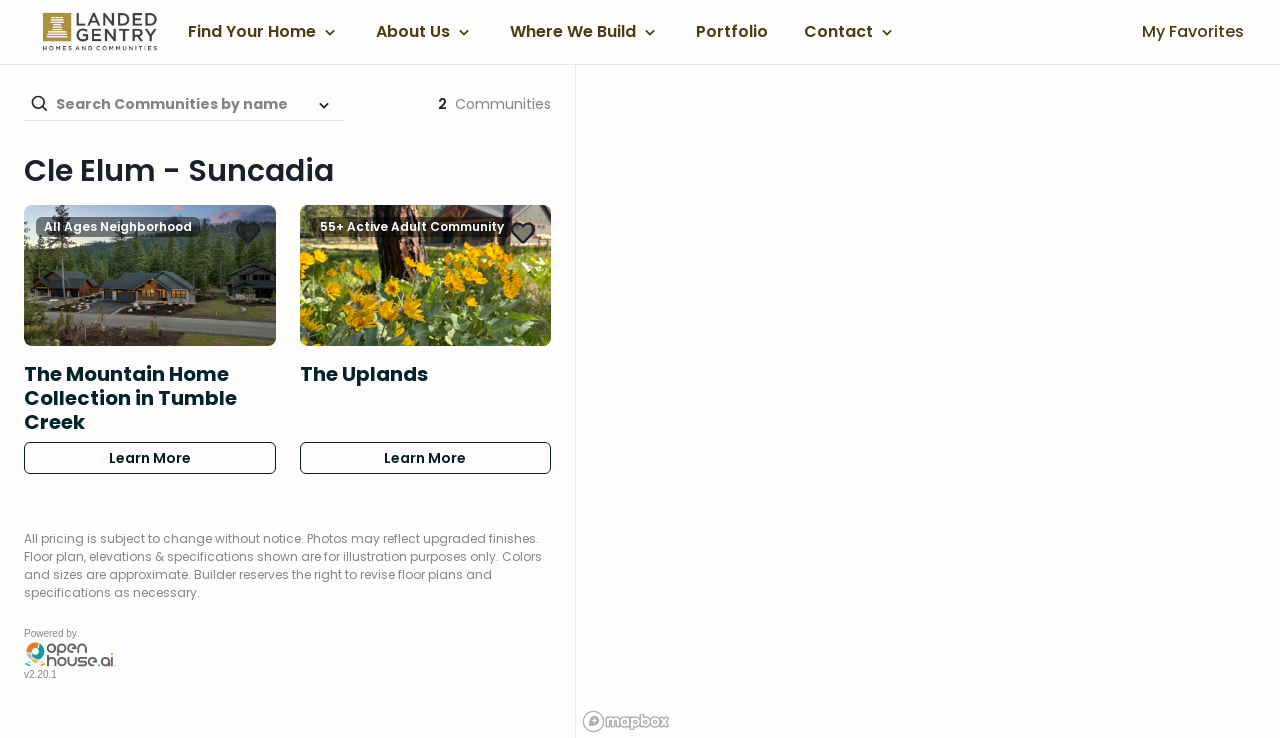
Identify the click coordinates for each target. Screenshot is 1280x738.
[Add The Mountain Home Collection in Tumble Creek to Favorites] (248, 233)
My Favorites (1193, 31)
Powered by (50, 633)
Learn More (150, 458)
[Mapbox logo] (626, 721)
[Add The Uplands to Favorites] (523, 233)
